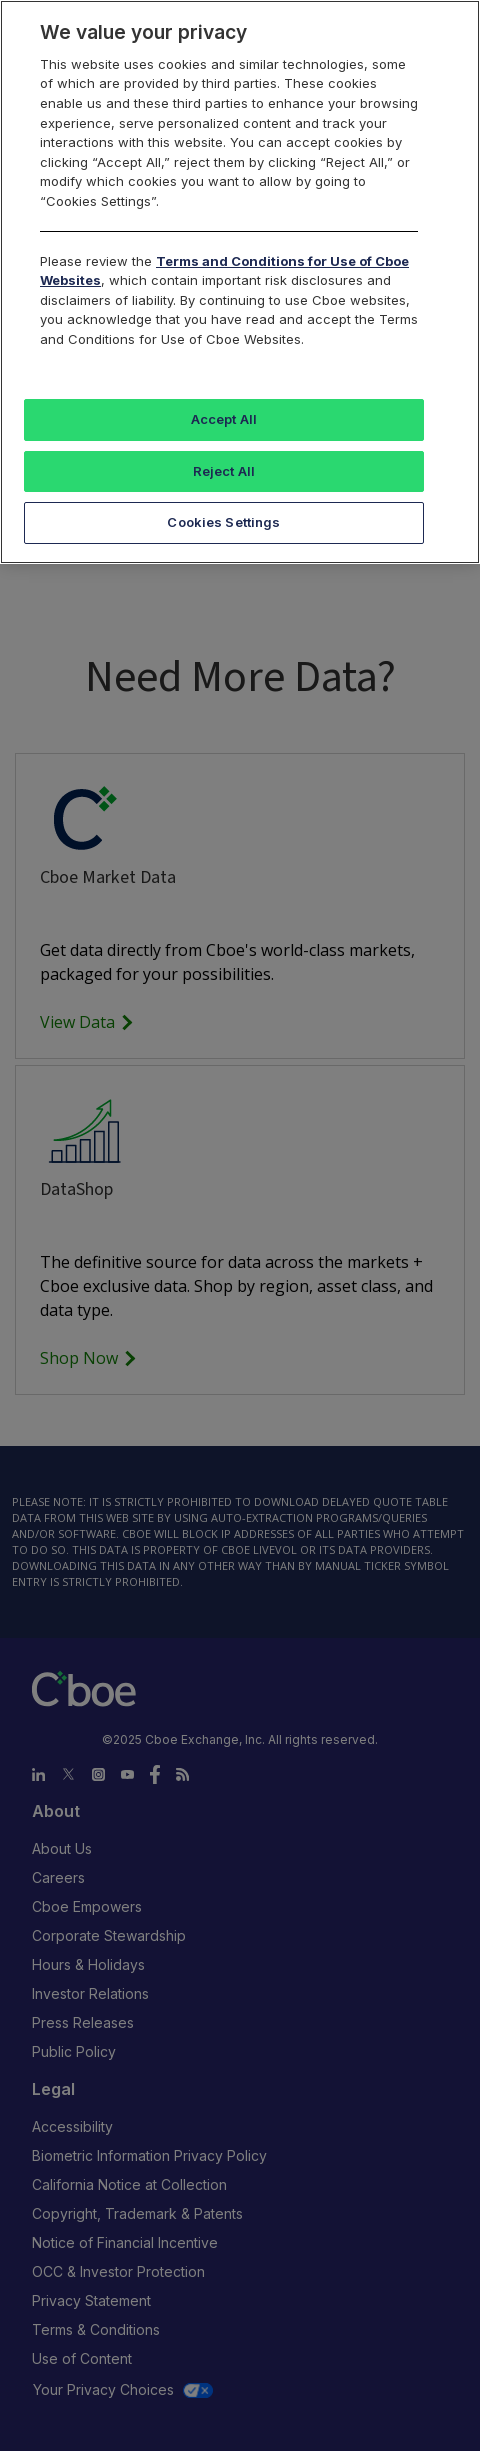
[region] (240, 282)
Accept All (224, 419)
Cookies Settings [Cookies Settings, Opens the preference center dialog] (223, 522)
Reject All (224, 471)
